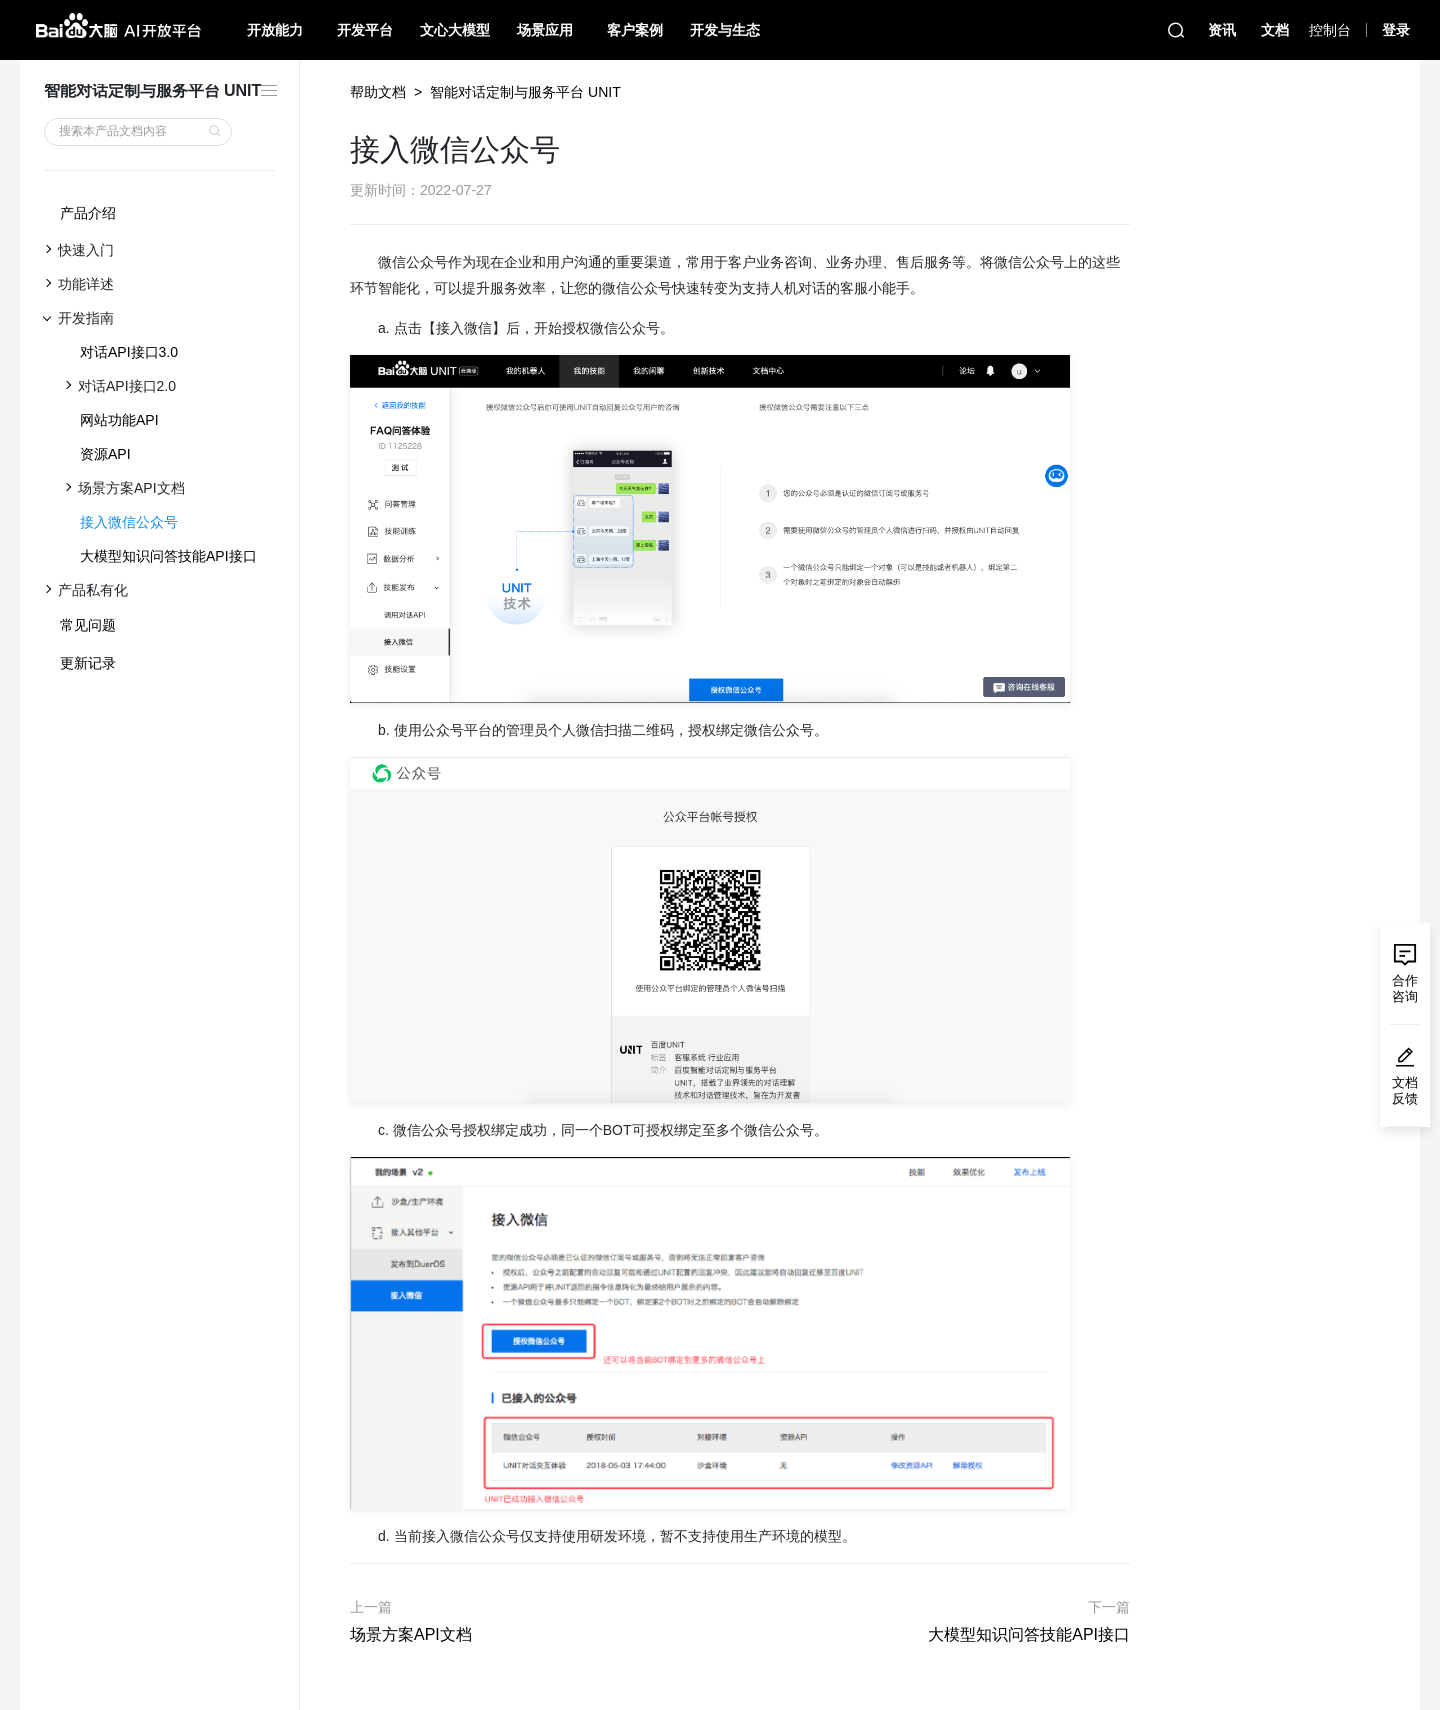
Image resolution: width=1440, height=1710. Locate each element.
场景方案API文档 (411, 1634)
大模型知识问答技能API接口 (168, 556)
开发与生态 (725, 30)
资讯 (1222, 30)
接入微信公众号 (129, 522)
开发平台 (365, 30)
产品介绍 (88, 213)
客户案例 (635, 30)
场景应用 (545, 30)
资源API (105, 454)
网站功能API (119, 420)
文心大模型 (455, 30)
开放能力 (275, 30)
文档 (1275, 30)
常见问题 (88, 625)
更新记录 (88, 663)
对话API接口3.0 (129, 352)
